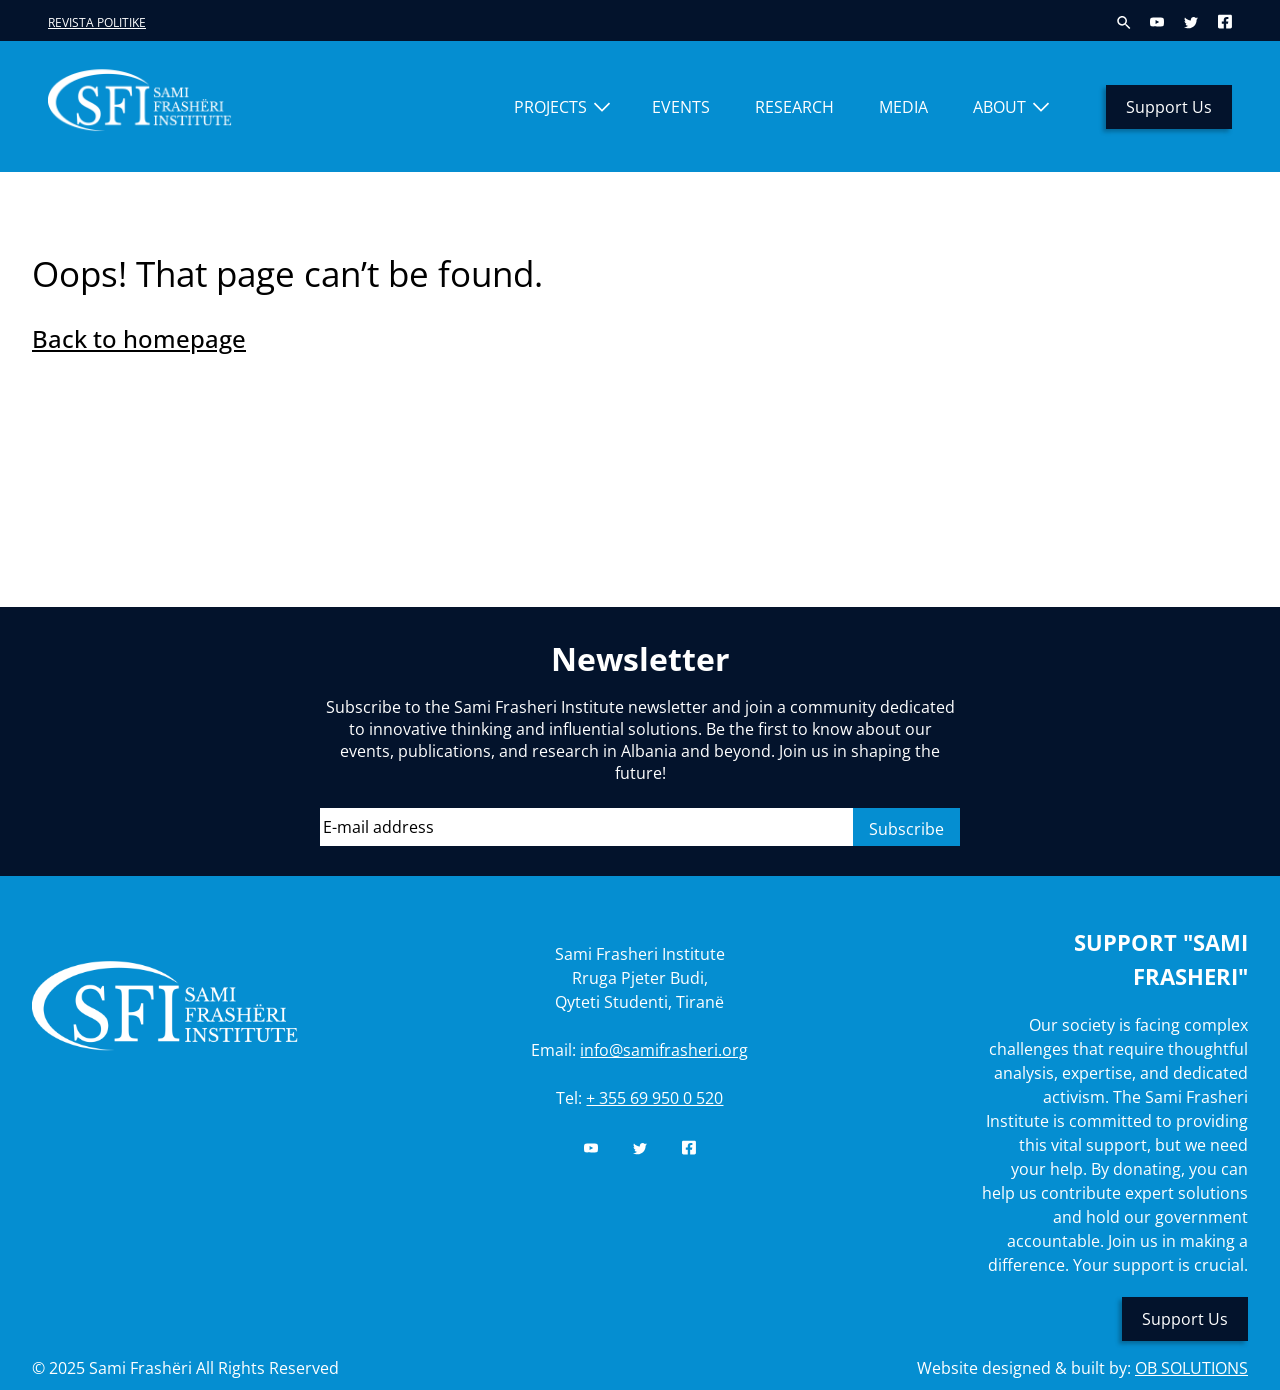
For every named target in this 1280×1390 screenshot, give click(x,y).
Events (681, 107)
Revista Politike (97, 22)
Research (794, 107)
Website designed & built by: (1082, 1368)
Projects (550, 107)
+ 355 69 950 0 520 (654, 1098)
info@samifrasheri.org (664, 1050)
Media (903, 107)
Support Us (1169, 107)
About (999, 107)
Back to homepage (139, 338)
